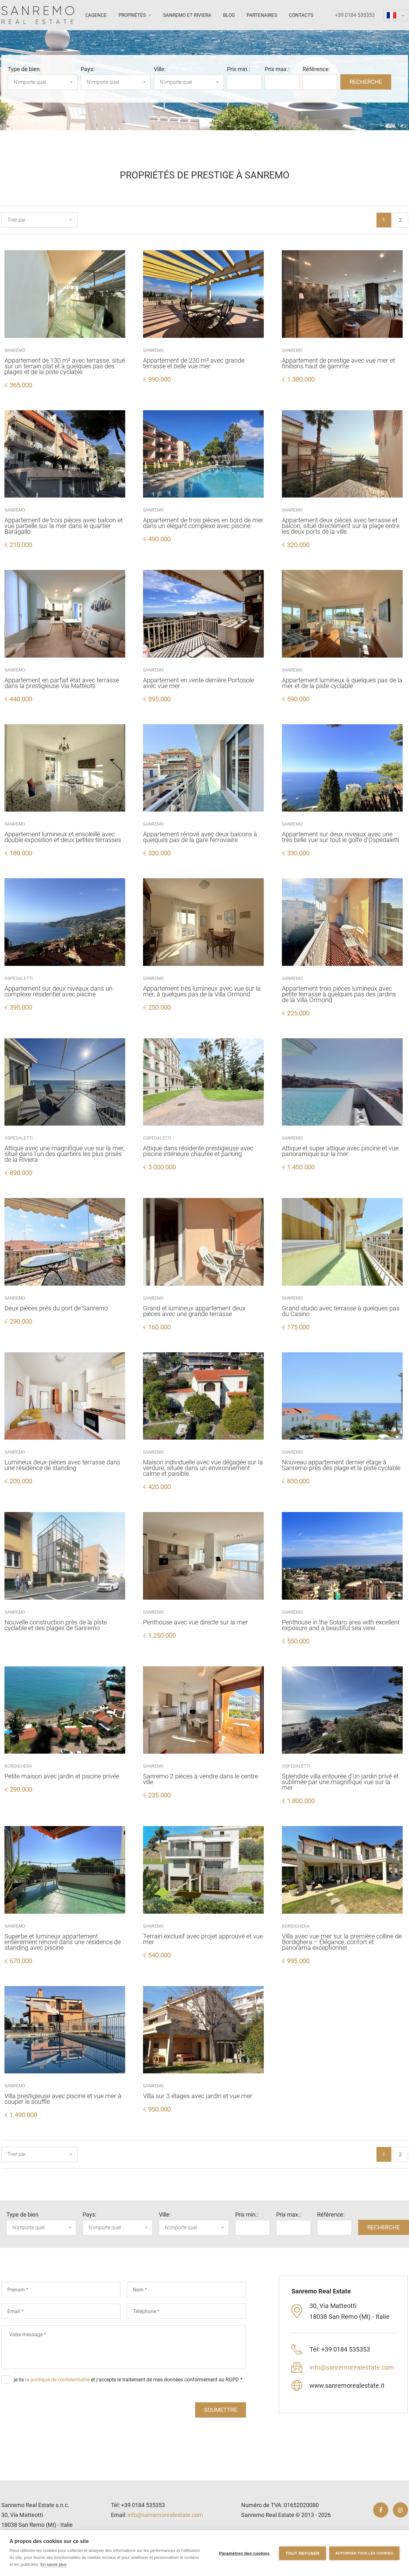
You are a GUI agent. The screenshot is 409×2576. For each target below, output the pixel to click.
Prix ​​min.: (238, 69)
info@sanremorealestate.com (352, 2367)
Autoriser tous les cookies (364, 2553)
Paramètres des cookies (244, 2553)
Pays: (87, 69)
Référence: (316, 69)
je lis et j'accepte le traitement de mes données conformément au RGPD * (128, 2380)
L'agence (96, 15)
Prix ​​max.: (277, 69)
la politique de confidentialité (57, 2380)
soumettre (220, 2409)
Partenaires (262, 15)
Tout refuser (302, 2553)
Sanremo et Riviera (187, 15)
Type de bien (24, 69)
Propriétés (135, 15)
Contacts (301, 15)
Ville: (160, 69)
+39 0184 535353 (355, 15)
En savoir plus (54, 2564)
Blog (229, 15)
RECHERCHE (366, 81)
